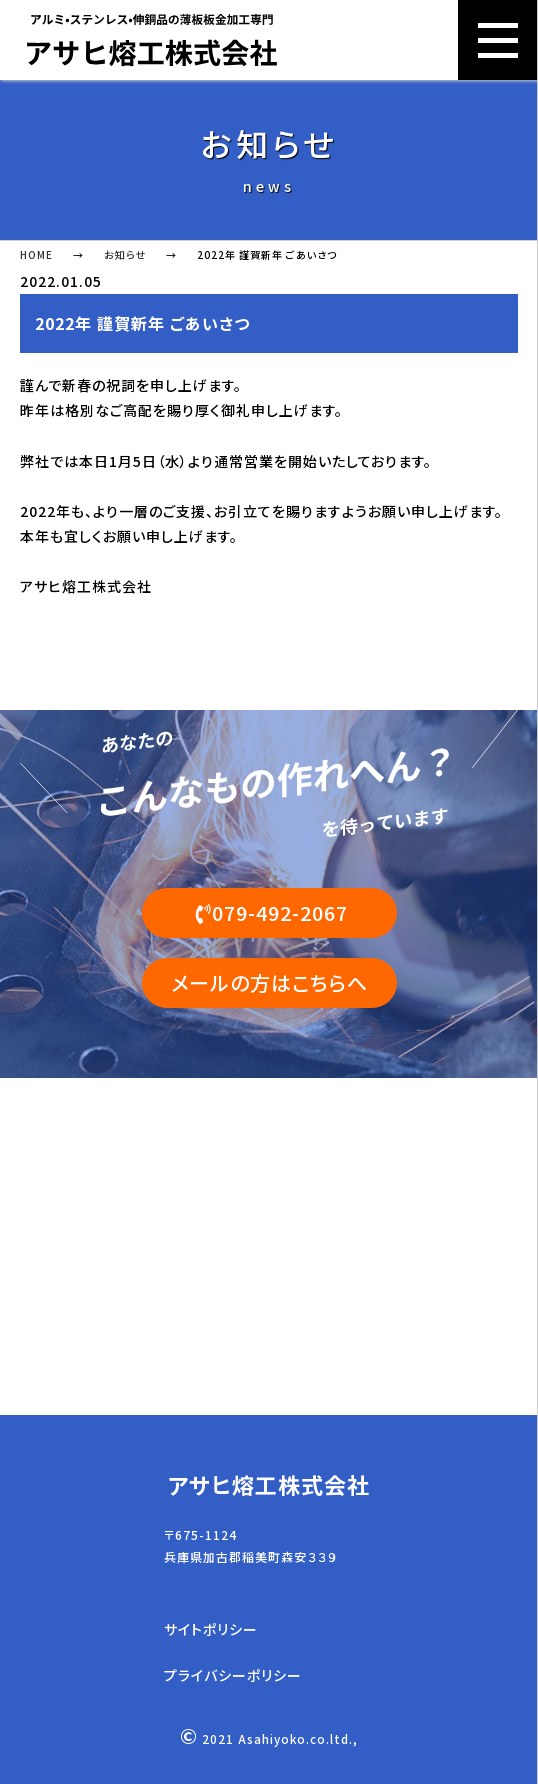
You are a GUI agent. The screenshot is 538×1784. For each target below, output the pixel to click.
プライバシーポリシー (233, 1675)
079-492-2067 (269, 912)
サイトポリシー (211, 1630)
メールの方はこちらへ (269, 982)
